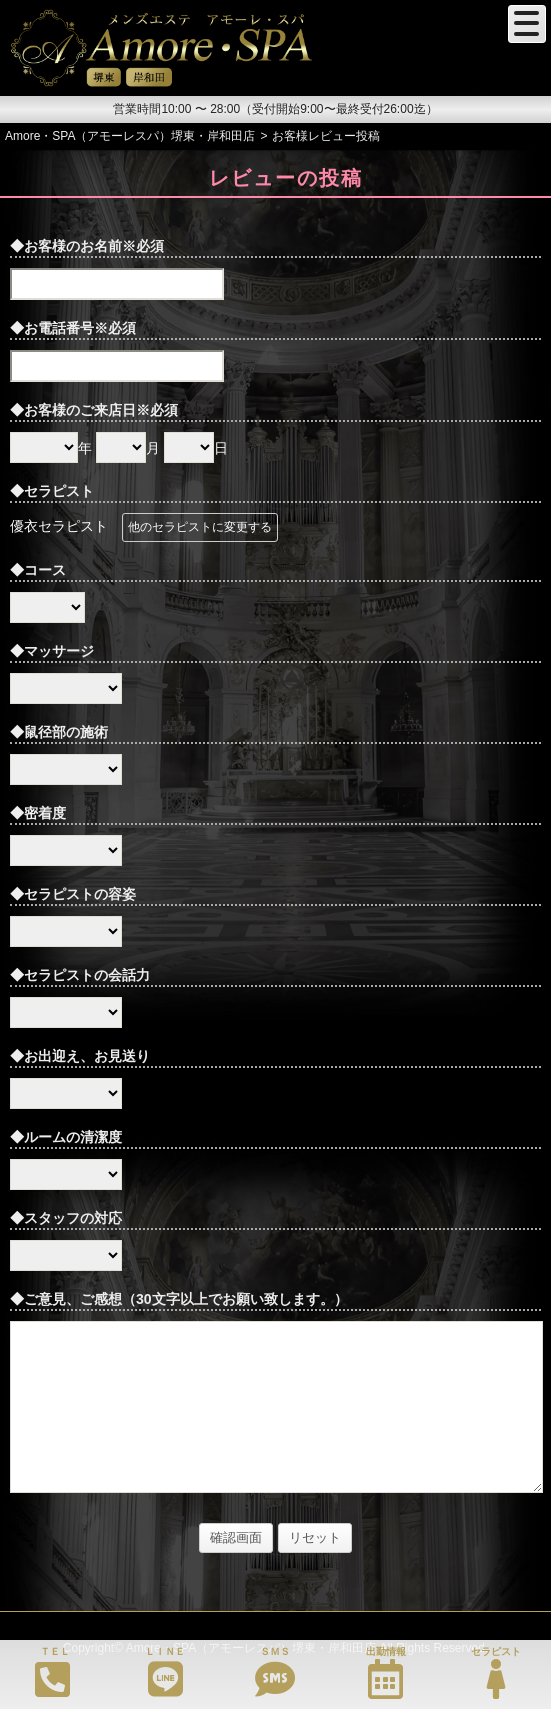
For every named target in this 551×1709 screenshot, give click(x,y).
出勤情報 (386, 1672)
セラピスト (496, 1672)
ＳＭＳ (275, 1672)
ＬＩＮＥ (165, 1672)
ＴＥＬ (53, 1672)
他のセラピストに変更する (200, 527)
